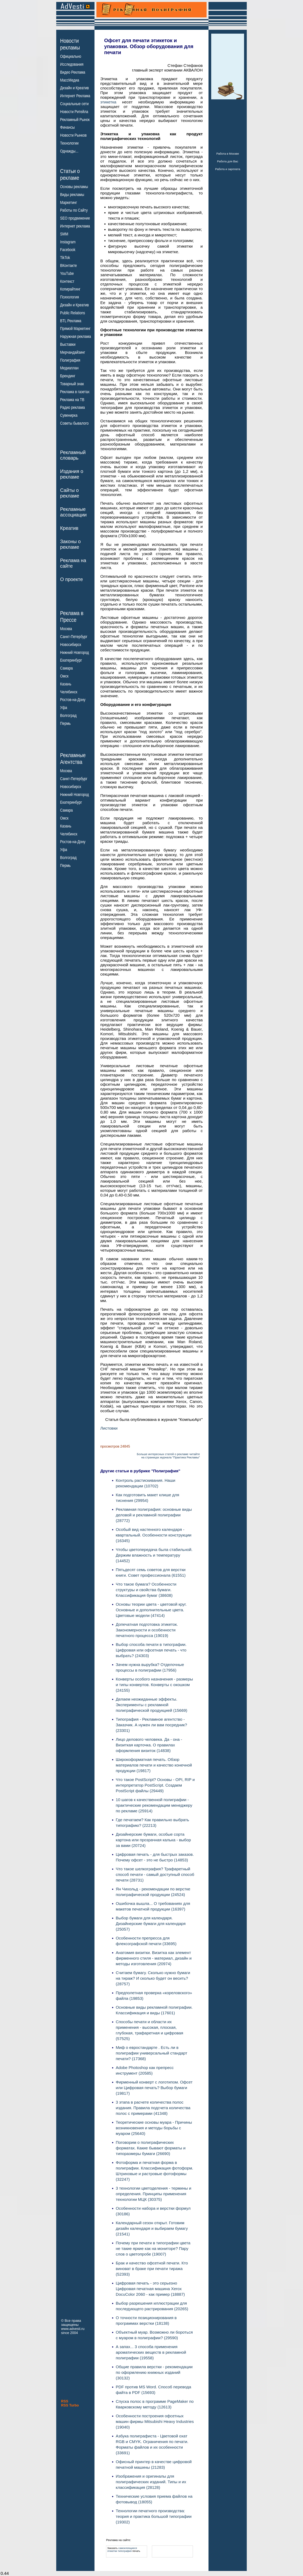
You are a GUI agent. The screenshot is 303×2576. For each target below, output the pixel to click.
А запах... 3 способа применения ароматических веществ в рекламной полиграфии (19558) (151, 2352)
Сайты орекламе (69, 492)
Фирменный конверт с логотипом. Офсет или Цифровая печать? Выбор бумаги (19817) (154, 2087)
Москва (66, 628)
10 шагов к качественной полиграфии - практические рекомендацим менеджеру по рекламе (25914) (154, 1805)
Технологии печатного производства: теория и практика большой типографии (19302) (154, 2516)
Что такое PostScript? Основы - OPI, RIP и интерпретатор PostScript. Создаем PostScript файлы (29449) (155, 1785)
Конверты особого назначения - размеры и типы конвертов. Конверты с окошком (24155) (154, 1684)
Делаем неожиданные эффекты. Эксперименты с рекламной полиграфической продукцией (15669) (151, 1705)
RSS (64, 2401)
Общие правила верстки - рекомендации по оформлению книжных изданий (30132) (154, 2372)
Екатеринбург (71, 660)
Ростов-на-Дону (72, 699)
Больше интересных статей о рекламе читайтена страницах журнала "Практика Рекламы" (168, 1455)
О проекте (71, 579)
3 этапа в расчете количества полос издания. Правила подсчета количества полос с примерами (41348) (153, 2108)
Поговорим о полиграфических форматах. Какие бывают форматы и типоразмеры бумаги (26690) (151, 2148)
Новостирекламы (70, 44)
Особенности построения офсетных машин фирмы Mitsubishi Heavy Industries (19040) (155, 2421)
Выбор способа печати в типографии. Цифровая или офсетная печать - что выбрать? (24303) (151, 1650)
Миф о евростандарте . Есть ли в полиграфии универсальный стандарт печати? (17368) (151, 2053)
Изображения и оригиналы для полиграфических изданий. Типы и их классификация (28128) (151, 2482)
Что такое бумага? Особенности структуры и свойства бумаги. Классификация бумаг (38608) (146, 1590)
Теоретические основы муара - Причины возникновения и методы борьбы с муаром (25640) (154, 2128)
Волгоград (68, 715)
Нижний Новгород (74, 652)
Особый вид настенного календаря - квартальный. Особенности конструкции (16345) (154, 1535)
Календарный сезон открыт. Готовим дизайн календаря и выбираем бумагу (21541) (152, 2228)
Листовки (108, 1428)
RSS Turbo (70, 2405)
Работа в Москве (227, 153)
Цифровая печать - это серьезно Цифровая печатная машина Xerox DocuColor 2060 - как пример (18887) (150, 2289)
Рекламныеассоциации (73, 511)
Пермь (65, 723)
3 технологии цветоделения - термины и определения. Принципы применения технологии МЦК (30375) (153, 2194)
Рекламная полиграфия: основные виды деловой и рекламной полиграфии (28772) (154, 1515)
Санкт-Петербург (73, 636)
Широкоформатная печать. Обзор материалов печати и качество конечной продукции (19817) (154, 1765)
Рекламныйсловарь (73, 455)
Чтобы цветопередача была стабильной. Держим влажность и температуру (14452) (154, 1555)
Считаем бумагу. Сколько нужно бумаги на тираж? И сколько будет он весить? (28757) (153, 1978)
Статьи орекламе (70, 174)
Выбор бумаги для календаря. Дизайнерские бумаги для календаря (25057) (151, 1923)
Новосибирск (70, 644)
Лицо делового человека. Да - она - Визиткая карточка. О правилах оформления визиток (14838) (149, 1745)
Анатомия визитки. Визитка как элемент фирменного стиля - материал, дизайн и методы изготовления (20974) (154, 1958)
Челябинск (68, 691)
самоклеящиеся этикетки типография (122, 2549)
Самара (66, 668)
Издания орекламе (71, 474)
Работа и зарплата (227, 169)
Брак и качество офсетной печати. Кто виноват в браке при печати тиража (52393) (152, 2268)
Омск (64, 676)
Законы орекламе (70, 544)
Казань (65, 684)
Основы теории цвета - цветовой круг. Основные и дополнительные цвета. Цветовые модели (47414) (151, 1610)
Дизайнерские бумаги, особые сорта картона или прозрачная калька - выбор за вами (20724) (153, 1840)
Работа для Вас (227, 161)
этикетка (108, 102)
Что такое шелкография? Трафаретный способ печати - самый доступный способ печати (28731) (155, 1874)
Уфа (63, 707)
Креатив (69, 528)
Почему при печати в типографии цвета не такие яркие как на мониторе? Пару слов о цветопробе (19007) (153, 2248)
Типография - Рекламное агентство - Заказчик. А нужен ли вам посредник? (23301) (151, 1725)
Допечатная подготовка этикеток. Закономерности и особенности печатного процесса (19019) (147, 1630)
